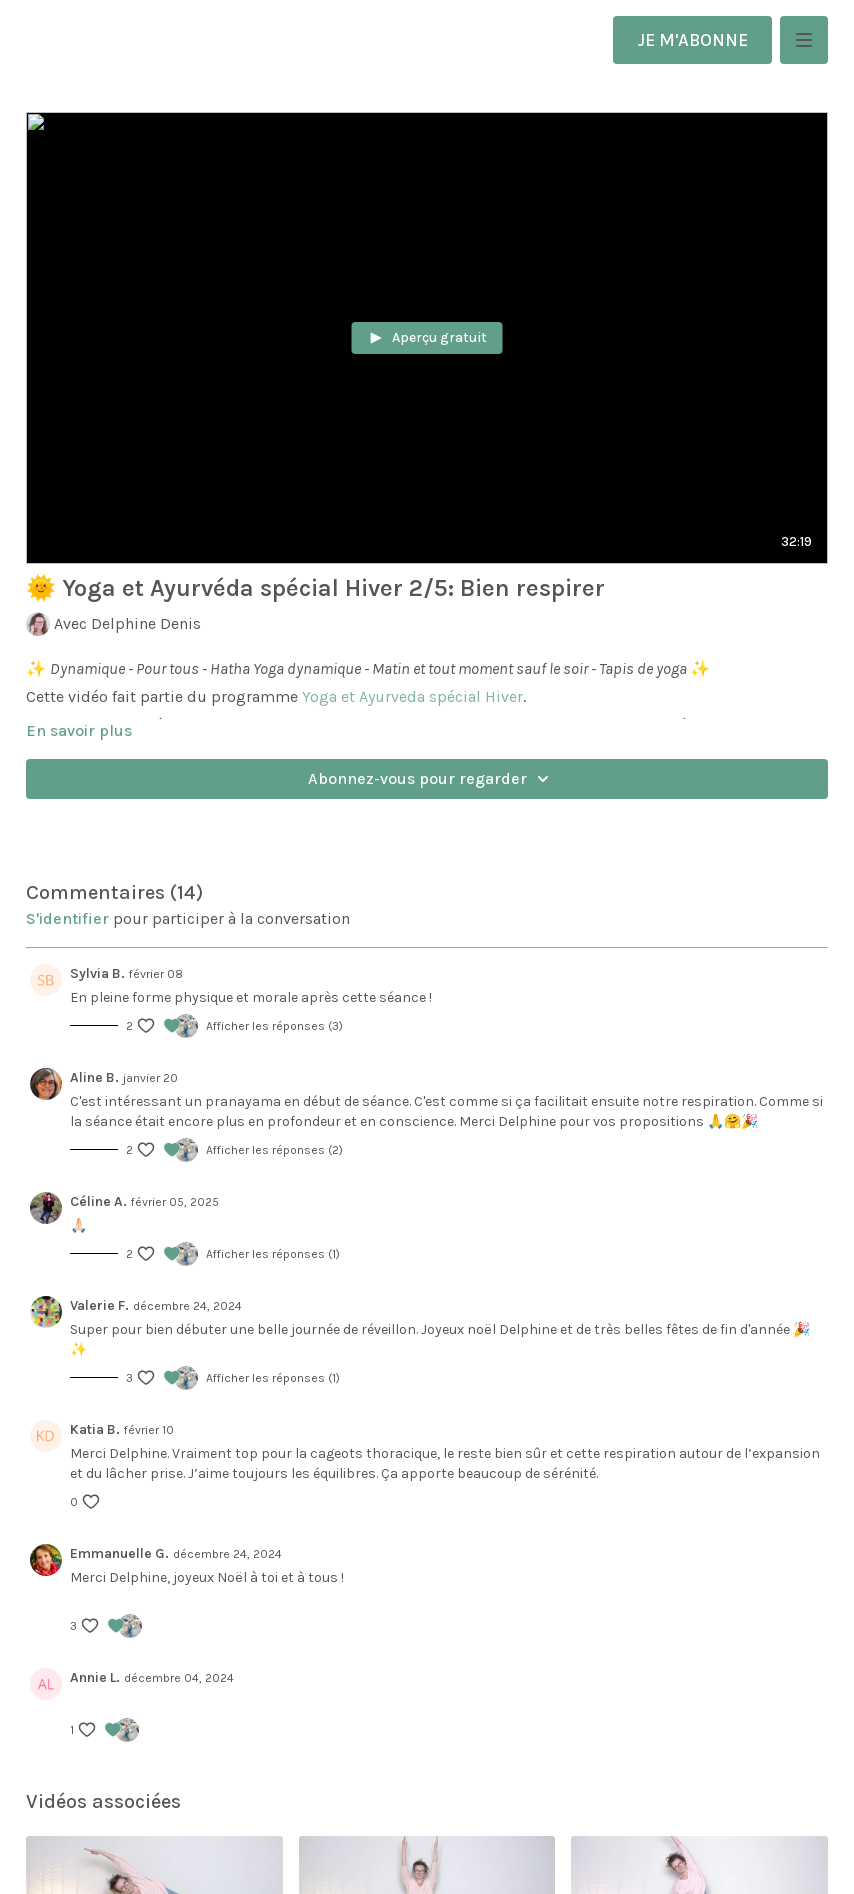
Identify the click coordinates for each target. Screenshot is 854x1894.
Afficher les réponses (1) (273, 1254)
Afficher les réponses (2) (274, 1150)
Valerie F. (99, 1305)
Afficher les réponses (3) (274, 1026)
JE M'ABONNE (692, 40)
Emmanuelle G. (119, 1553)
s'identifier (67, 918)
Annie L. (95, 1677)
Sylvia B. (97, 973)
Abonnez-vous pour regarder (431, 779)
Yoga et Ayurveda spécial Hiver (412, 696)
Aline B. (94, 1077)
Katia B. (95, 1429)
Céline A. (98, 1201)
